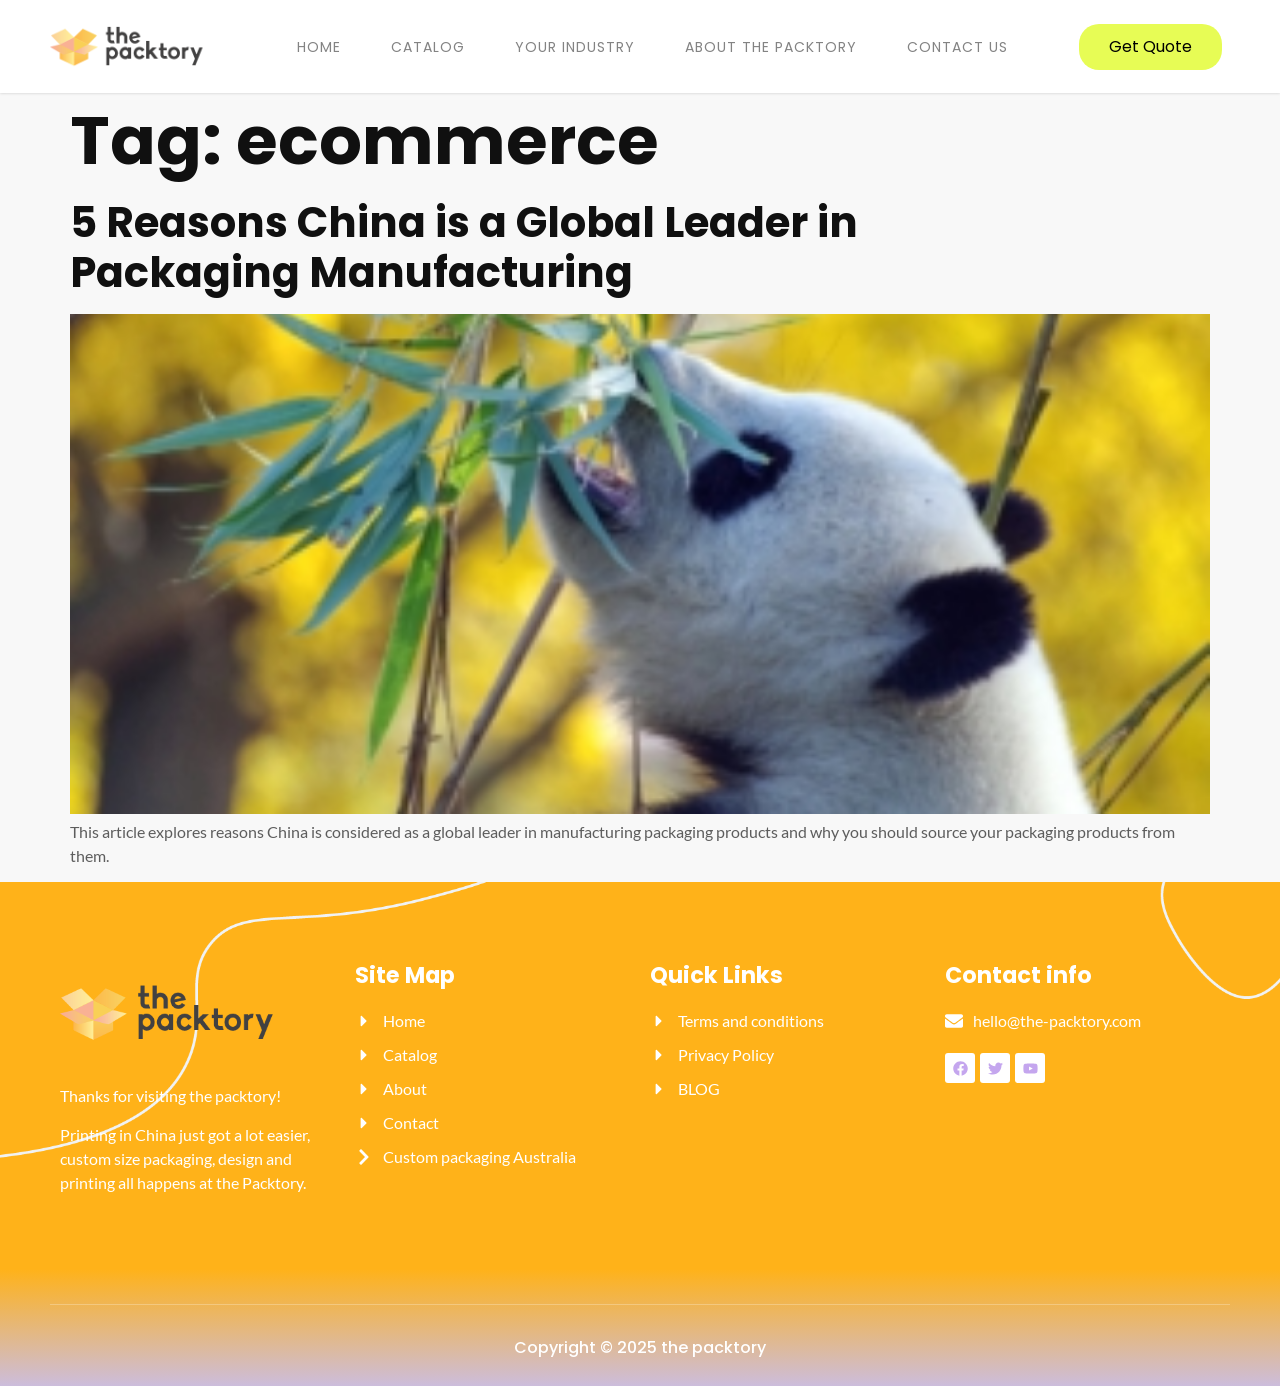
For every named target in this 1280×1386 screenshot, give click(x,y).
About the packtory (771, 47)
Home (319, 47)
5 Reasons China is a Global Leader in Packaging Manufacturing (464, 247)
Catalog (428, 47)
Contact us (957, 47)
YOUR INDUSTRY (575, 47)
